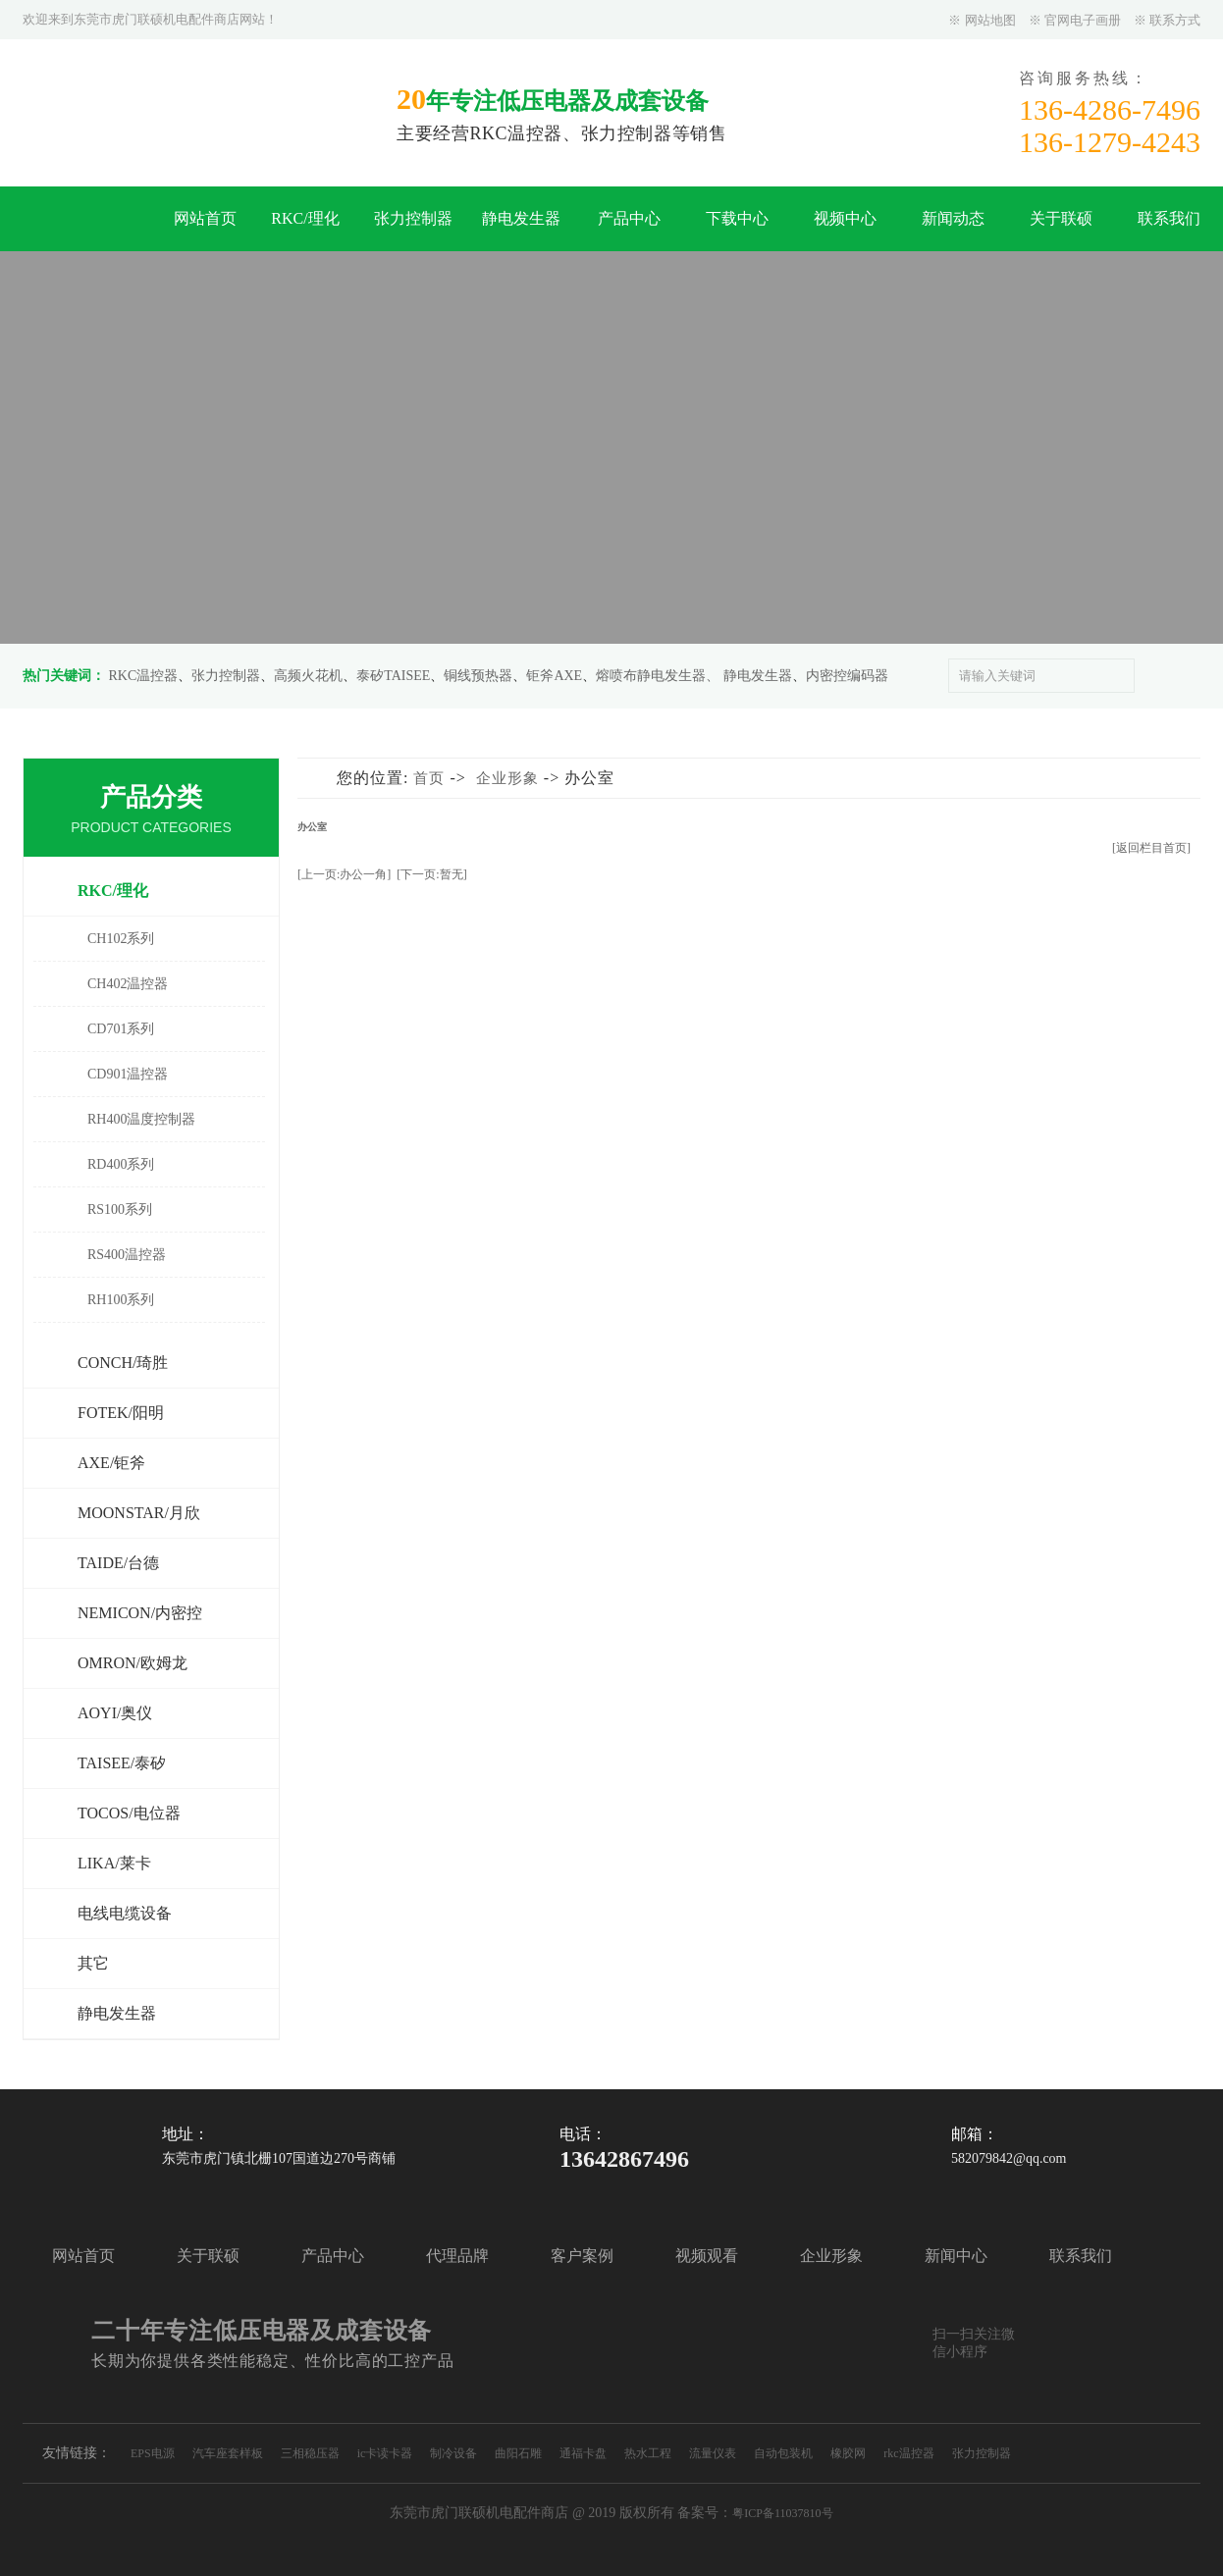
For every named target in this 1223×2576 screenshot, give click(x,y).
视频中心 (845, 218)
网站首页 (205, 218)
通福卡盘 (583, 2453)
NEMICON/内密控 (140, 1612)
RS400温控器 (126, 1254)
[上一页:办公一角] (344, 874)
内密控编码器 (847, 675)
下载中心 (737, 218)
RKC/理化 (305, 218)
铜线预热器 (478, 675)
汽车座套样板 (227, 2453)
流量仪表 (712, 2453)
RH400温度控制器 (141, 1119)
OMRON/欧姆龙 (132, 1663)
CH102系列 (120, 938)
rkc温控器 (908, 2453)
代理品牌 (457, 2255)
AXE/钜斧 (111, 1462)
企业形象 (507, 778)
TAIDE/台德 (118, 1562)
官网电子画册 (1082, 20)
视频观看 (706, 2255)
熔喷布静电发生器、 (657, 675)
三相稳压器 (310, 2453)
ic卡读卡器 (385, 2453)
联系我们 (1169, 218)
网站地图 (990, 20)
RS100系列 (119, 1209)
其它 (93, 1963)
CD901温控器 (127, 1074)
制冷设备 (453, 2453)
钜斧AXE (554, 675)
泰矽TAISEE (393, 675)
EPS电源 (153, 2453)
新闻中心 (956, 2255)
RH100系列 (120, 1299)
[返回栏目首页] (1151, 848)
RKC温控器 (144, 675)
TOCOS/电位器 (129, 1813)
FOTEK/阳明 (121, 1412)
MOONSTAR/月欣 (139, 1512)
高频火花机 (308, 675)
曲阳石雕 (518, 2453)
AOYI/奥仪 (115, 1713)
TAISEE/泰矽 (122, 1763)
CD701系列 (120, 1029)
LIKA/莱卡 (114, 1863)
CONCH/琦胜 (123, 1362)
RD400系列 (120, 1164)
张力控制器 (413, 218)
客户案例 (582, 2255)
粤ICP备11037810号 (782, 2513)
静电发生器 (521, 218)
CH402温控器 (127, 983)
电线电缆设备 (125, 1913)
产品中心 (629, 218)
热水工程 (647, 2453)
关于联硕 (1061, 218)
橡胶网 (848, 2453)
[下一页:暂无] (431, 874)
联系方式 (1174, 20)
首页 (429, 778)
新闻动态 (953, 218)
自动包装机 (783, 2453)
